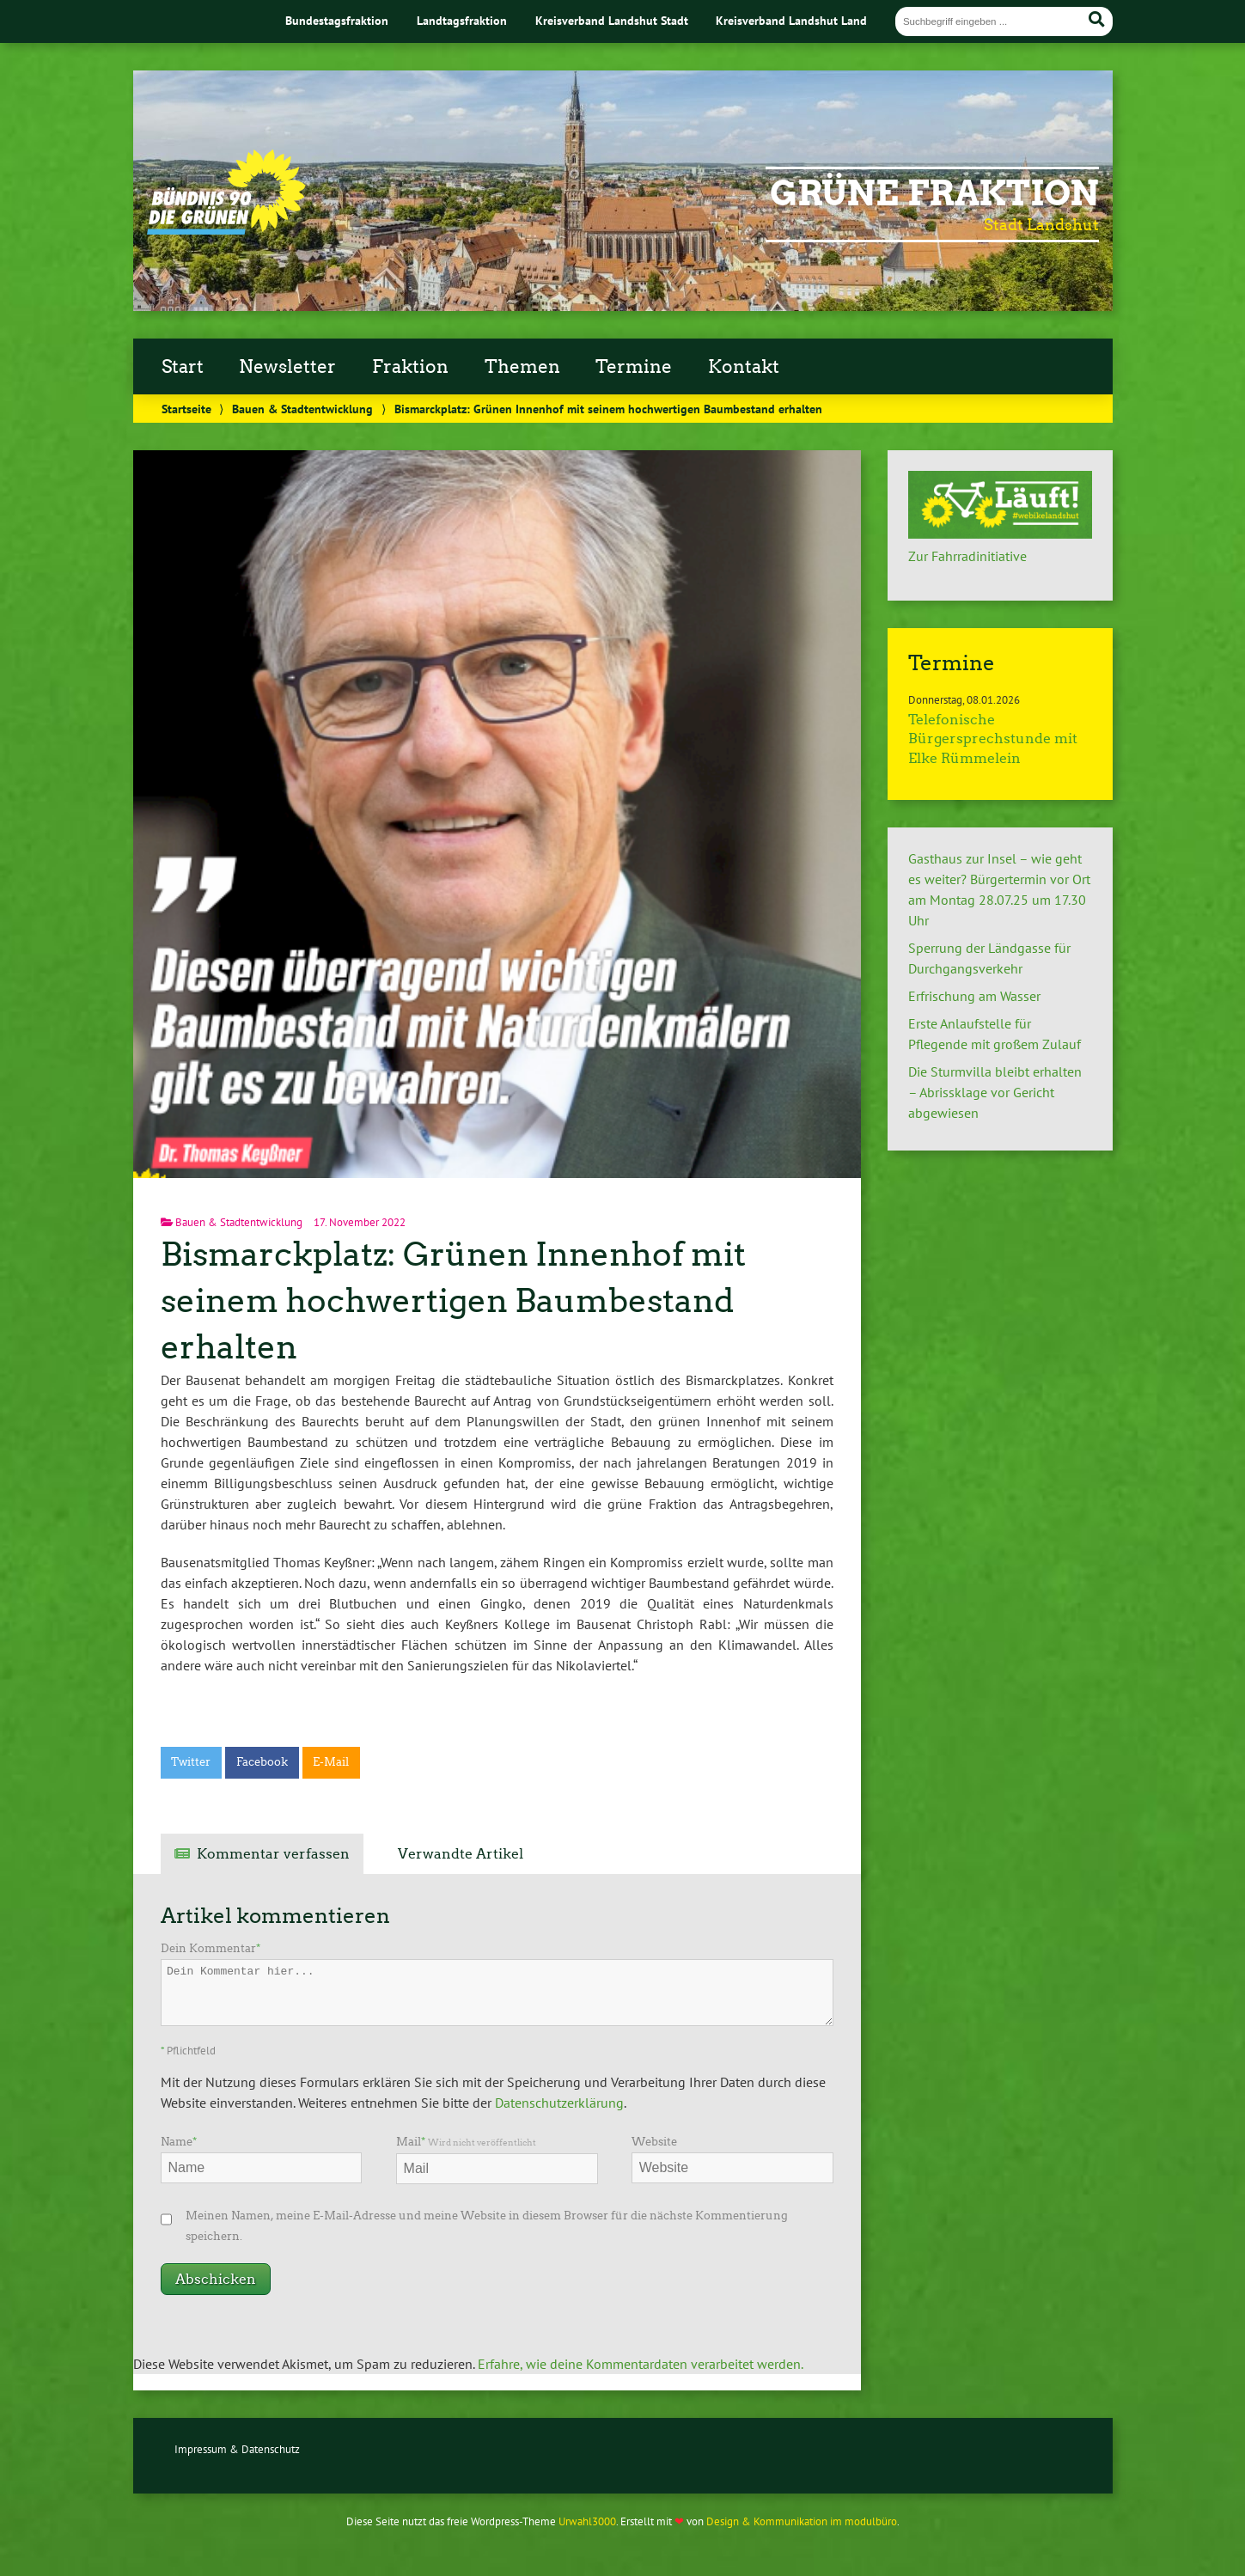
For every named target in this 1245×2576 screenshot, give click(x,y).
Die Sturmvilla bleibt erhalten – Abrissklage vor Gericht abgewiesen (995, 1092)
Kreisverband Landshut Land (791, 20)
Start (183, 367)
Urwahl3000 (587, 2521)
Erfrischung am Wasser (974, 995)
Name (179, 2141)
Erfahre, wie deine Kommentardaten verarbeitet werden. (640, 2363)
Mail (466, 2141)
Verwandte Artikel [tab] (460, 1854)
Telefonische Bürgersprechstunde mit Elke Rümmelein (992, 738)
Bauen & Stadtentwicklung (302, 408)
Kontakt (743, 367)
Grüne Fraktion (934, 193)
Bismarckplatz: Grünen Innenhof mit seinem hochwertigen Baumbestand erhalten (453, 1300)
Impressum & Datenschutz (237, 2449)
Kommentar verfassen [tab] (273, 1854)
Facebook (262, 1761)
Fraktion (410, 367)
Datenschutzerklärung (559, 2102)
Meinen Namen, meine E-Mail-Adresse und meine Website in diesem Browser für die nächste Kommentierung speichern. (487, 2226)
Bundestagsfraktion (336, 20)
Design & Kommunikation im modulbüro (801, 2521)
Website (654, 2141)
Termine (633, 367)
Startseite (186, 408)
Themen (522, 367)
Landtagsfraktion (462, 20)
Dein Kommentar (210, 1948)
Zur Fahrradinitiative (967, 556)
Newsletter (287, 367)
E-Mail (331, 1761)
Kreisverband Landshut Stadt (611, 20)
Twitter (191, 1761)
